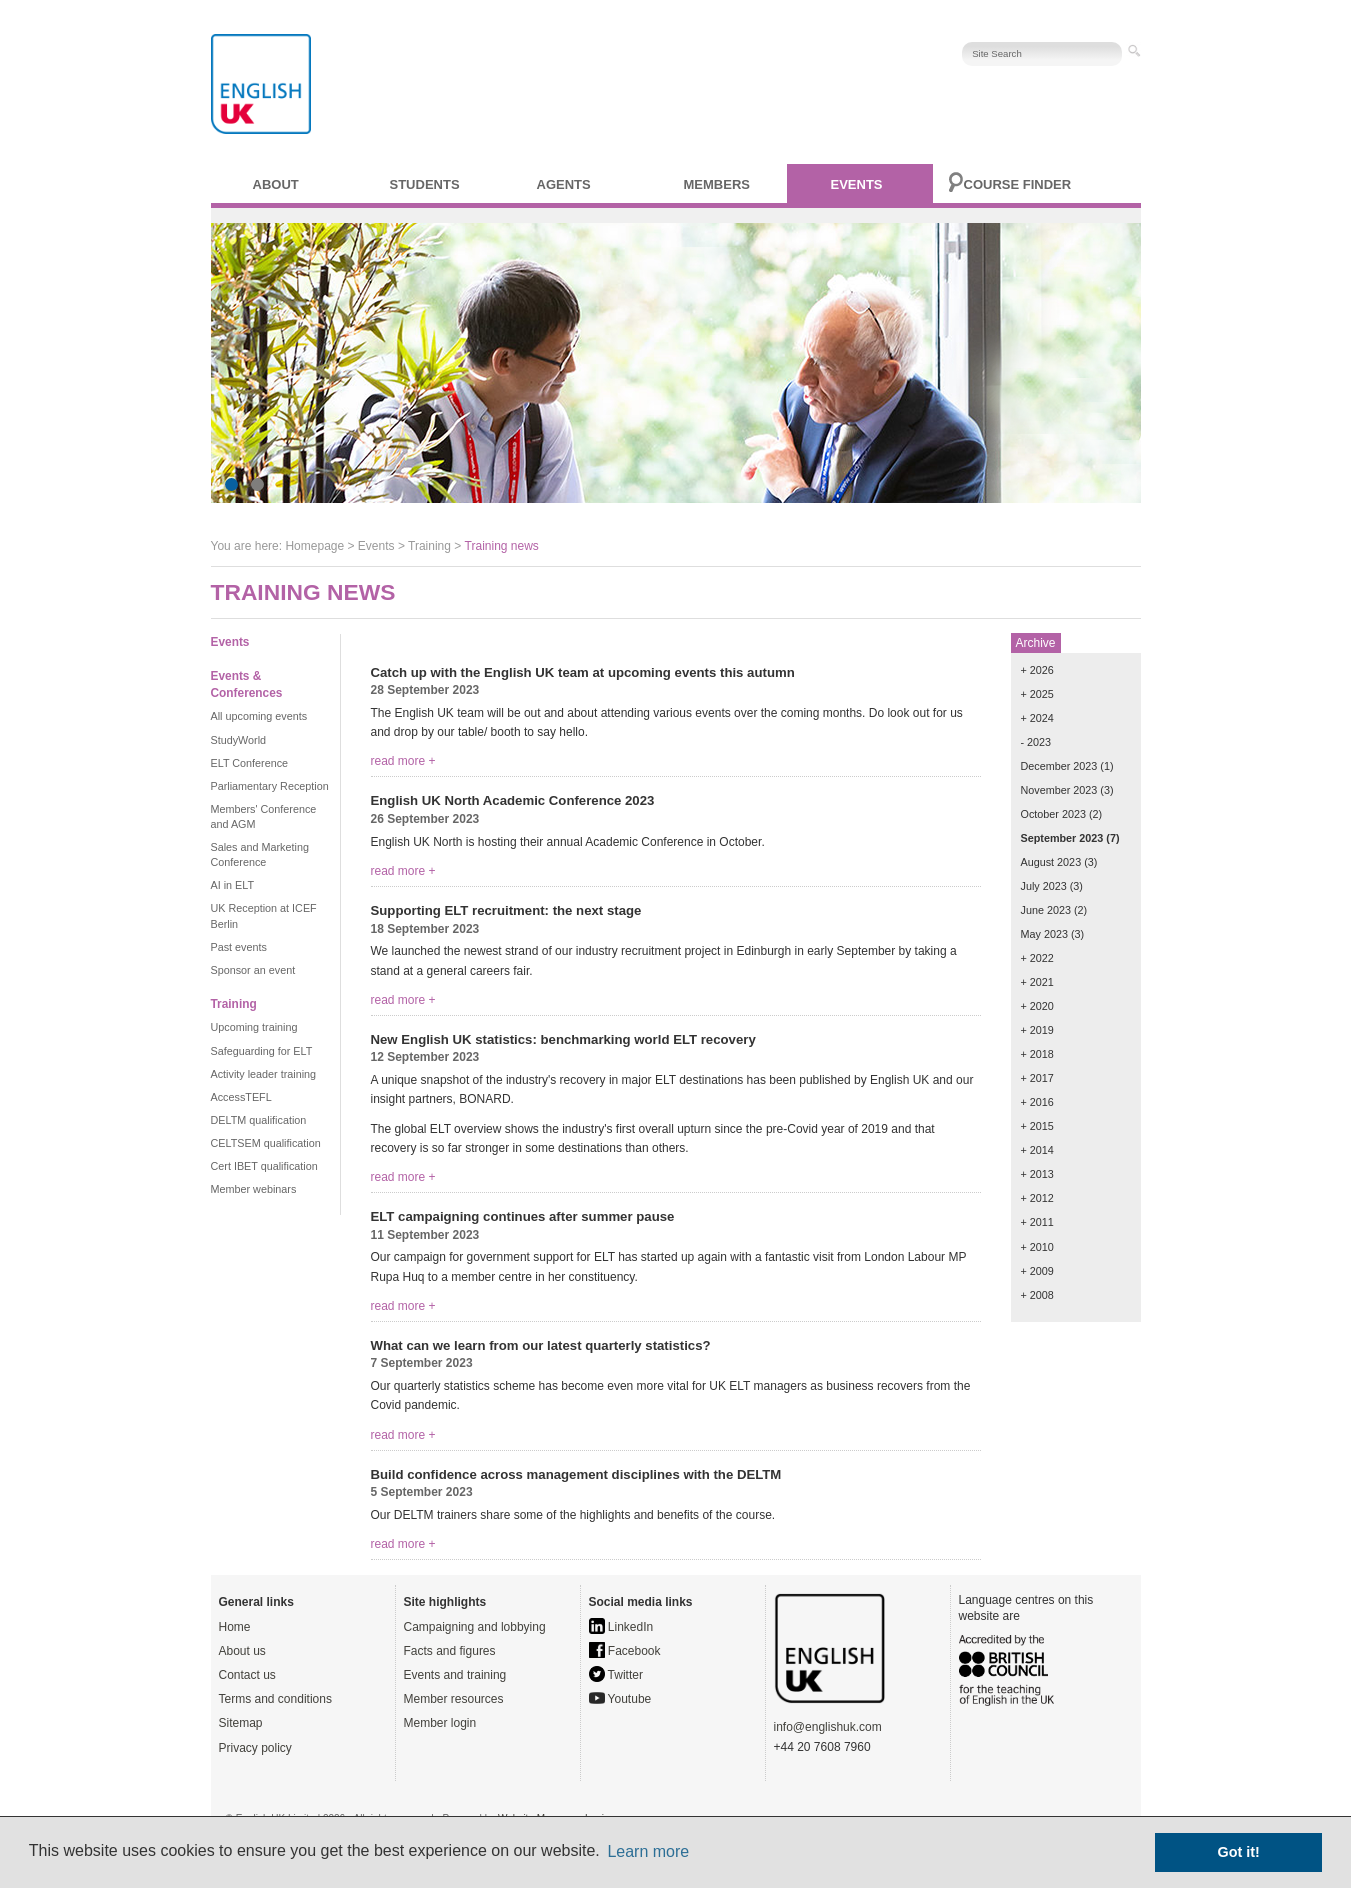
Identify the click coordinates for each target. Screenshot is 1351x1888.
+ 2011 (1037, 1222)
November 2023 (1059, 790)
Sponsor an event (253, 970)
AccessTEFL (241, 1097)
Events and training (455, 1675)
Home (235, 1627)
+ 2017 (1037, 1078)
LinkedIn (621, 1627)
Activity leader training (264, 1074)
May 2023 (1044, 934)
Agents (564, 184)
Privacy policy (255, 1748)
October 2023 (1053, 814)
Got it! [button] (1239, 1852)
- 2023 (1036, 742)
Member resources (454, 1699)
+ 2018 (1037, 1054)
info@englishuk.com (828, 1727)
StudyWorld (239, 740)
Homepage (314, 546)
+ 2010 (1037, 1247)
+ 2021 (1037, 982)
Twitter (616, 1675)
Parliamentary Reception (270, 786)
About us (242, 1651)
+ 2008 (1037, 1295)
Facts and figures (450, 1651)
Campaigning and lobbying (475, 1627)
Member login (440, 1723)
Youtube (620, 1699)
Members (717, 184)
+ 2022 (1037, 958)
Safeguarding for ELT (262, 1051)
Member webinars (254, 1189)
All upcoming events (259, 716)
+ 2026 (1037, 670)
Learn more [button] (648, 1851)
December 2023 (1059, 766)
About (276, 184)
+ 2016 (1037, 1102)
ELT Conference (250, 763)
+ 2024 (1037, 718)
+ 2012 (1037, 1198)
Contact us (247, 1675)
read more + (403, 761)
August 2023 (1051, 862)
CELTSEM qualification (266, 1143)
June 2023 (1046, 910)
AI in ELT (233, 885)
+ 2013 (1037, 1174)
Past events (239, 947)
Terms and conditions (275, 1699)
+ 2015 (1037, 1126)
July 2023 (1044, 886)
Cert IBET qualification (264, 1166)
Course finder (1018, 184)
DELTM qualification (259, 1120)
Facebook (625, 1651)
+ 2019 (1037, 1030)
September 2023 (1062, 838)
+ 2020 (1037, 1006)
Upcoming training (254, 1027)
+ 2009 (1037, 1271)
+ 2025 (1037, 694)
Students (425, 184)
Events (857, 184)
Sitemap (241, 1723)
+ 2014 (1037, 1150)
